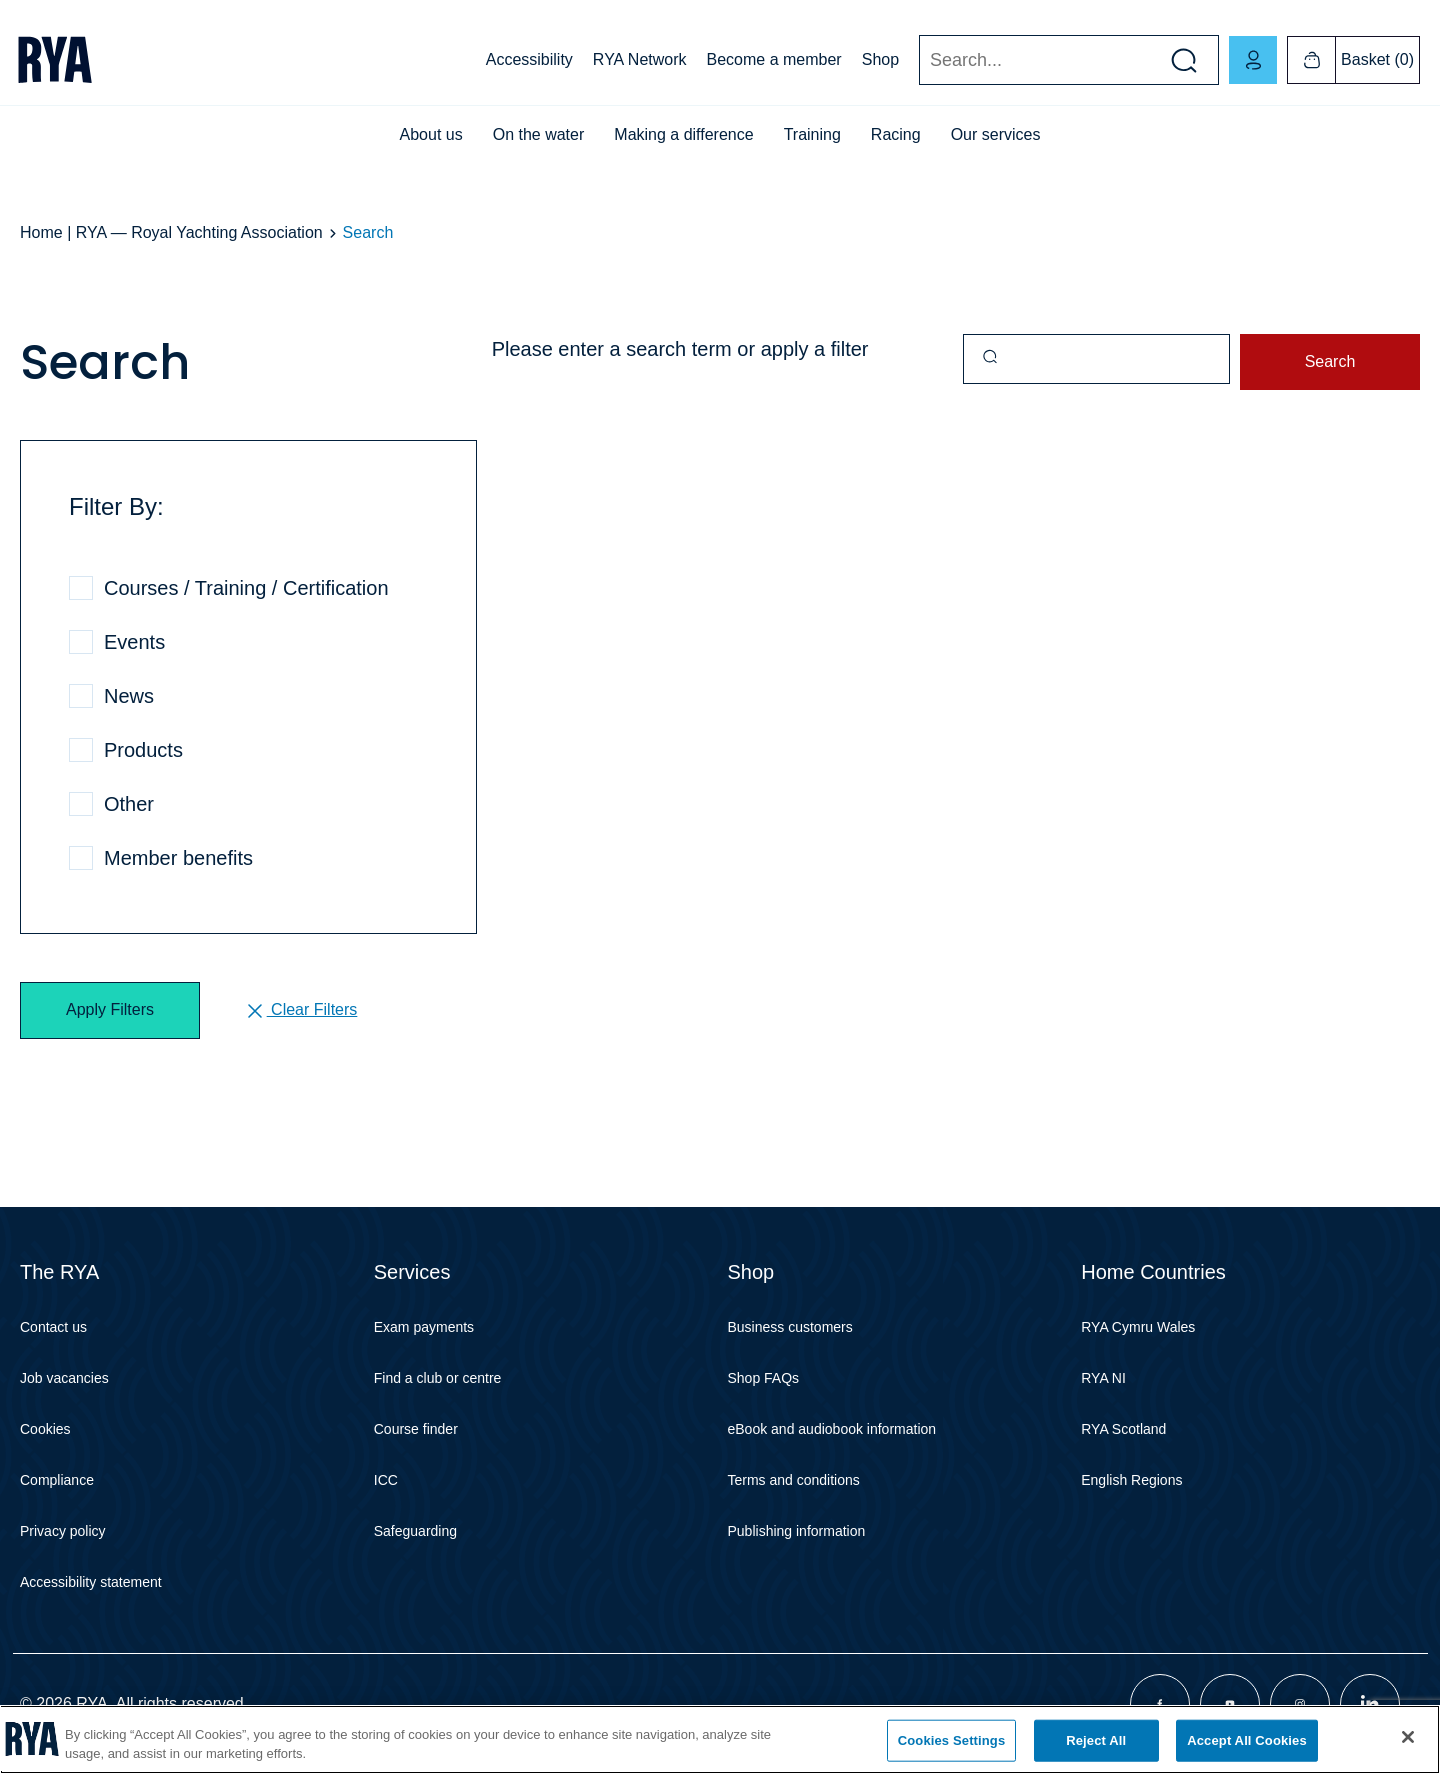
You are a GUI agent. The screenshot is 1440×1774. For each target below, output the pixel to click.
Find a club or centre (438, 1378)
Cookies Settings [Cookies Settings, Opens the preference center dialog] (952, 1740)
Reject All (1096, 1740)
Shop (880, 59)
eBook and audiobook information (832, 1429)
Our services (996, 134)
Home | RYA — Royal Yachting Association (171, 232)
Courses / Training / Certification (246, 588)
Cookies (45, 1429)
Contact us (53, 1327)
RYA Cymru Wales (1138, 1327)
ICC (386, 1480)
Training (812, 134)
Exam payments (424, 1327)
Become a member (774, 59)
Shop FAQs (764, 1378)
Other (129, 804)
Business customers (790, 1327)
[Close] (1408, 1737)
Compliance (57, 1480)
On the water (539, 134)
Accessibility (529, 59)
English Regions (1131, 1480)
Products (143, 750)
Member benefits (178, 858)
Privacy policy (63, 1531)
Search (918, 60)
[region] (720, 1739)
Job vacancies (64, 1378)
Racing (896, 134)
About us (431, 134)
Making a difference (683, 134)
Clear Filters (300, 1011)
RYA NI (1103, 1378)
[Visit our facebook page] (1160, 1704)
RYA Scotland (1123, 1429)
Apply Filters (110, 1009)
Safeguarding (415, 1531)
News (129, 696)
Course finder (416, 1429)
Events (134, 642)
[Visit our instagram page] (1300, 1704)
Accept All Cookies (1247, 1740)
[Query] (1096, 359)
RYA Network (640, 59)
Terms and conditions (794, 1480)
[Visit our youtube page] (1230, 1704)
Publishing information (797, 1531)
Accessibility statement (91, 1582)
